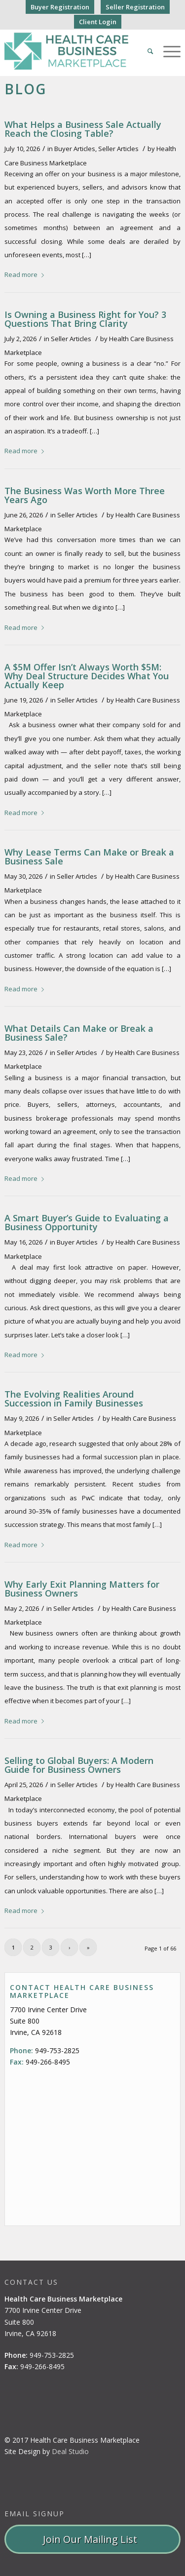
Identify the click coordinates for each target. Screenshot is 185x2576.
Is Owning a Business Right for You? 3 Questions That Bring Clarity (85, 319)
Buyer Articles (74, 148)
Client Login (97, 21)
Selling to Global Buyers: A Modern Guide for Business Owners (78, 1765)
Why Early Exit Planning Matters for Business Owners (81, 1588)
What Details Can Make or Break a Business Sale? (78, 1032)
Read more (26, 274)
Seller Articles (118, 148)
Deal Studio (70, 2451)
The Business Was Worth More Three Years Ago (84, 495)
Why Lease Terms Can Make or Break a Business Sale (89, 856)
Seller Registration (135, 6)
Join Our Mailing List (92, 2539)
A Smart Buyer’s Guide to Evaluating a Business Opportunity (86, 1222)
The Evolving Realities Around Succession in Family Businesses (73, 1398)
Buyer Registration (60, 6)
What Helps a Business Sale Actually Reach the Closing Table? (82, 128)
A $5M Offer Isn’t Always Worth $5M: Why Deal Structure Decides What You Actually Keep (86, 676)
